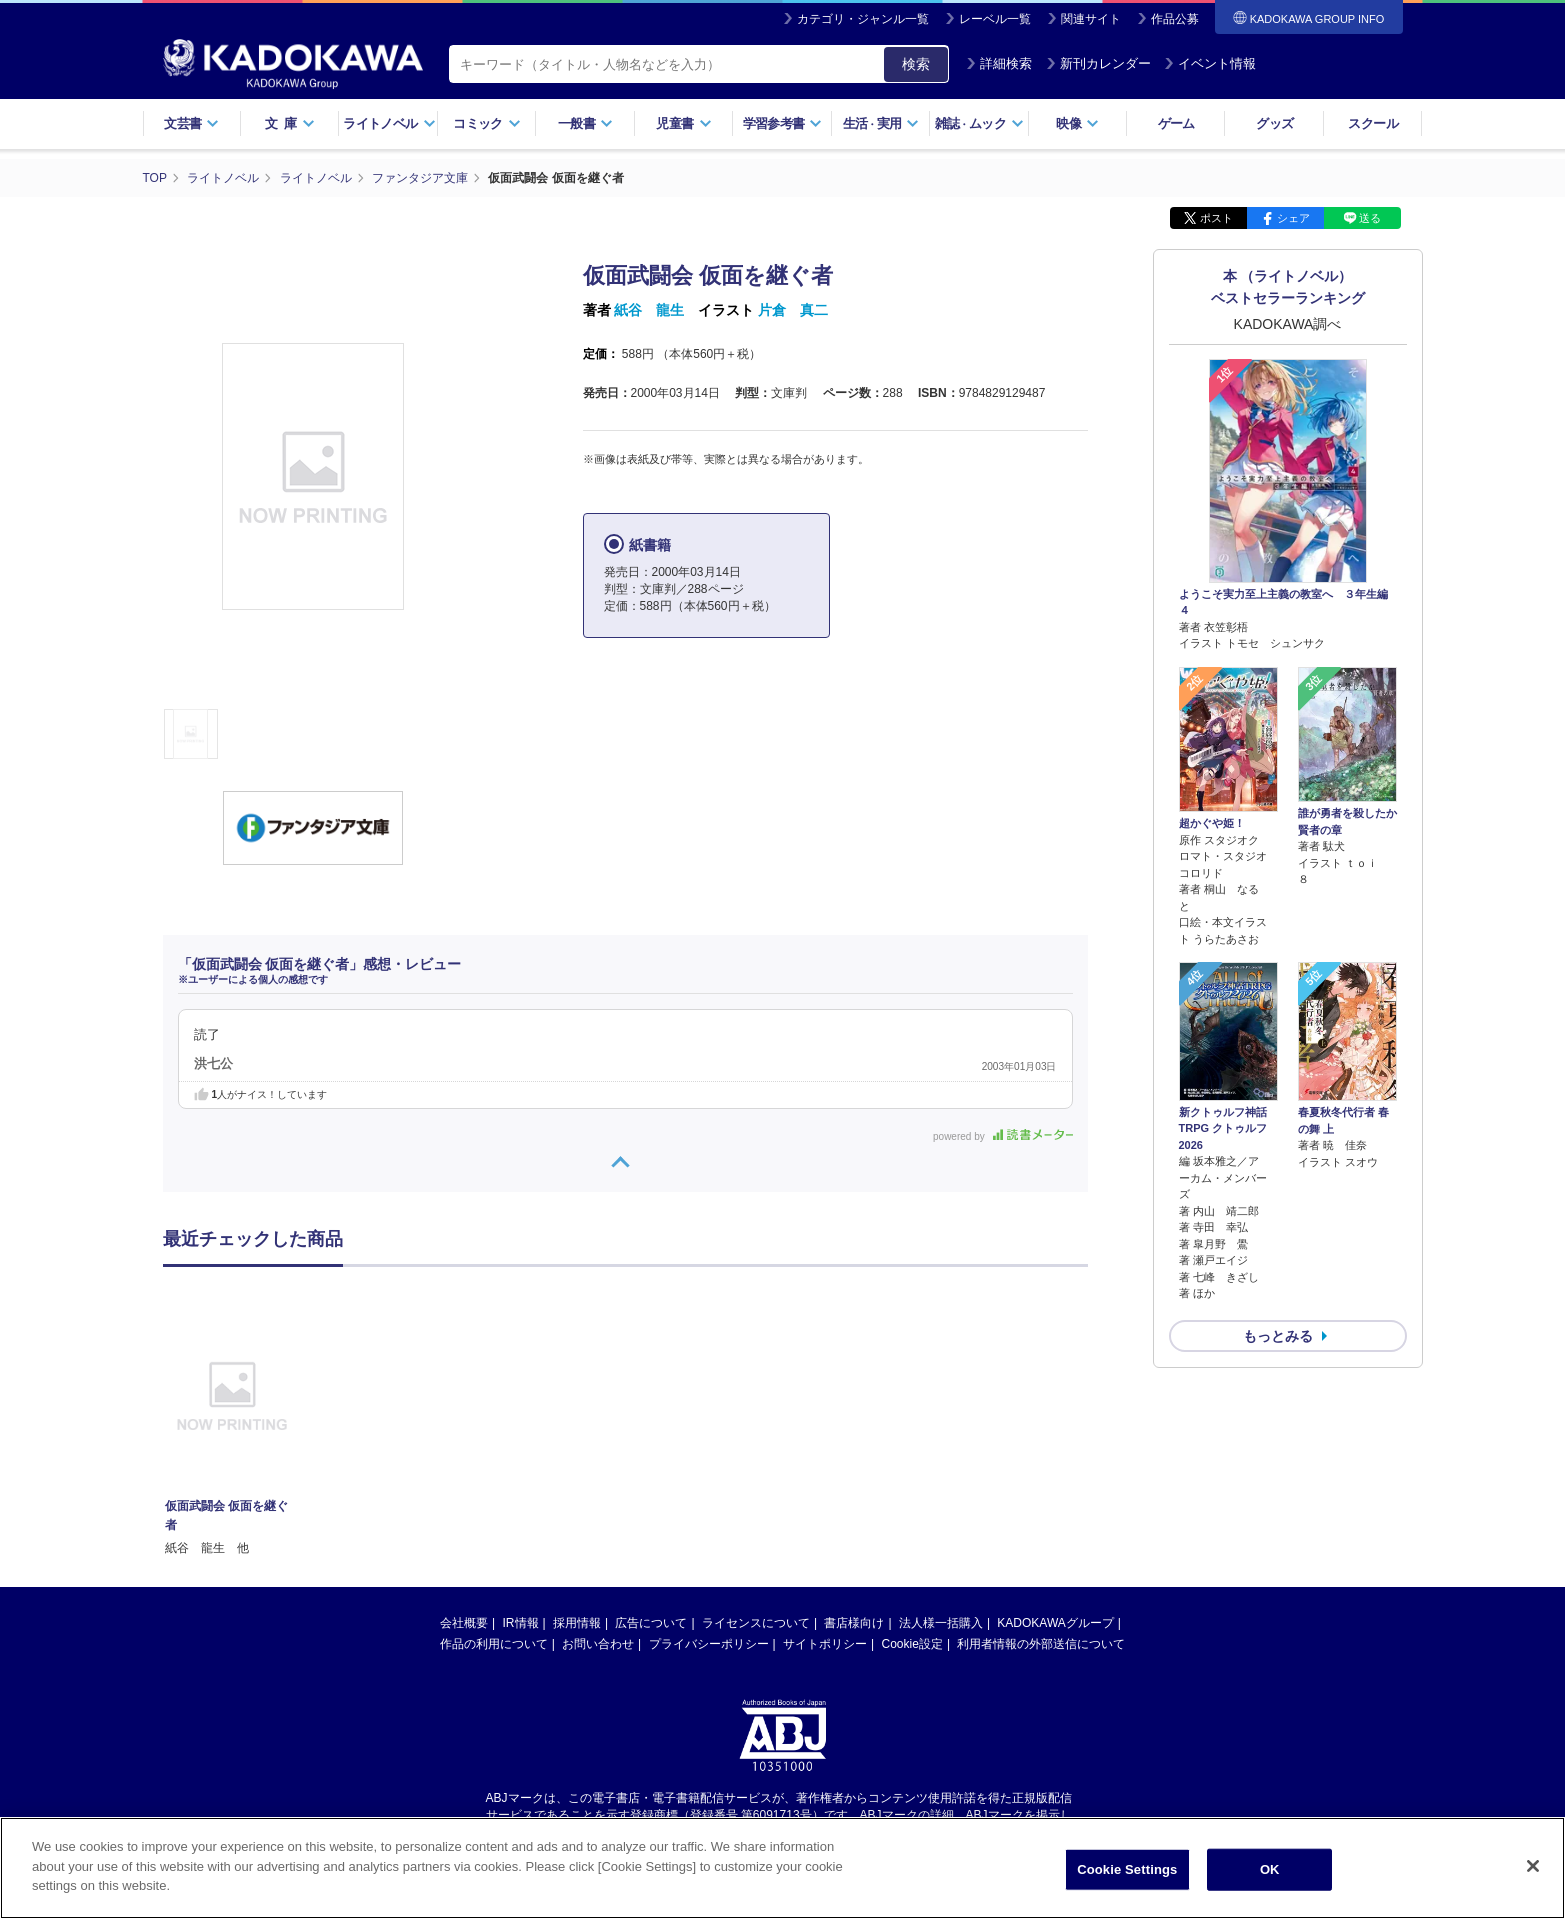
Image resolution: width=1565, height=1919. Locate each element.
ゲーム (1176, 123)
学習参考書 (783, 123)
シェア (1293, 218)
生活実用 (881, 123)
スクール (1372, 123)
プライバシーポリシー (709, 1644)
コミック (486, 123)
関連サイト (1091, 19)
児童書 (683, 123)
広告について (651, 1623)
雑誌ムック (979, 123)
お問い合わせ (598, 1644)
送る (1370, 218)
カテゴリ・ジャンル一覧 (863, 19)
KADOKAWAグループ (1055, 1623)
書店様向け (854, 1623)
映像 (1077, 123)
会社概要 (464, 1623)
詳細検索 (999, 63)
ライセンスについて (756, 1623)
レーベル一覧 (995, 19)
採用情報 (577, 1623)
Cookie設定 (912, 1644)
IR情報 (521, 1623)
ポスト (1216, 218)
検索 (916, 64)
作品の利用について (494, 1644)
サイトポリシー (825, 1644)
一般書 (585, 123)
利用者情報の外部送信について (1041, 1644)
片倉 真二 (793, 310)
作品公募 (1175, 19)
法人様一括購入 (941, 1623)
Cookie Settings (1127, 1869)
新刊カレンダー (1098, 63)
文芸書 (191, 123)
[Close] (1533, 1866)
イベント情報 (1210, 63)
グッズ (1274, 123)
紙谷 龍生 (649, 310)
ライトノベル (389, 123)
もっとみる (1278, 1336)
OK (1270, 1869)
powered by (1002, 1136)
